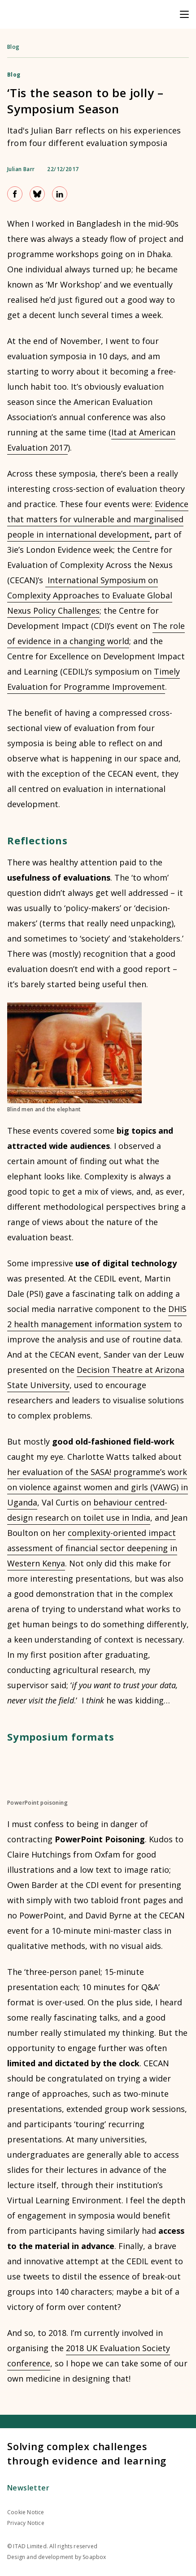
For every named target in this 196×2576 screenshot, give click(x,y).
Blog (13, 47)
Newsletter (28, 2488)
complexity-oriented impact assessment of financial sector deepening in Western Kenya (92, 1548)
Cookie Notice (25, 2512)
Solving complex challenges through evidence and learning (86, 2453)
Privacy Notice (25, 2523)
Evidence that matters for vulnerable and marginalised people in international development (97, 519)
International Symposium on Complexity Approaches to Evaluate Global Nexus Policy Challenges (89, 595)
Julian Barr (21, 169)
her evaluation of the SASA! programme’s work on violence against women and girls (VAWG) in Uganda (97, 1487)
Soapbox (94, 2557)
